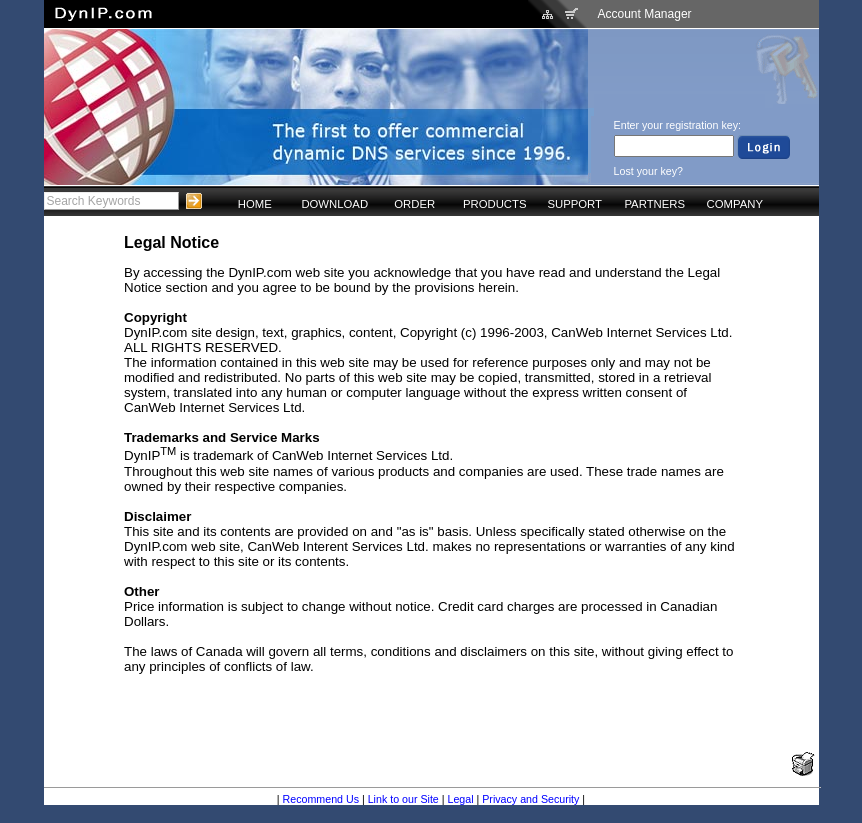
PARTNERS (654, 204)
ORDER (414, 204)
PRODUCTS (495, 204)
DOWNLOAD (334, 204)
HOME (255, 204)
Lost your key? (648, 171)
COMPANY (735, 204)
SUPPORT (574, 204)
